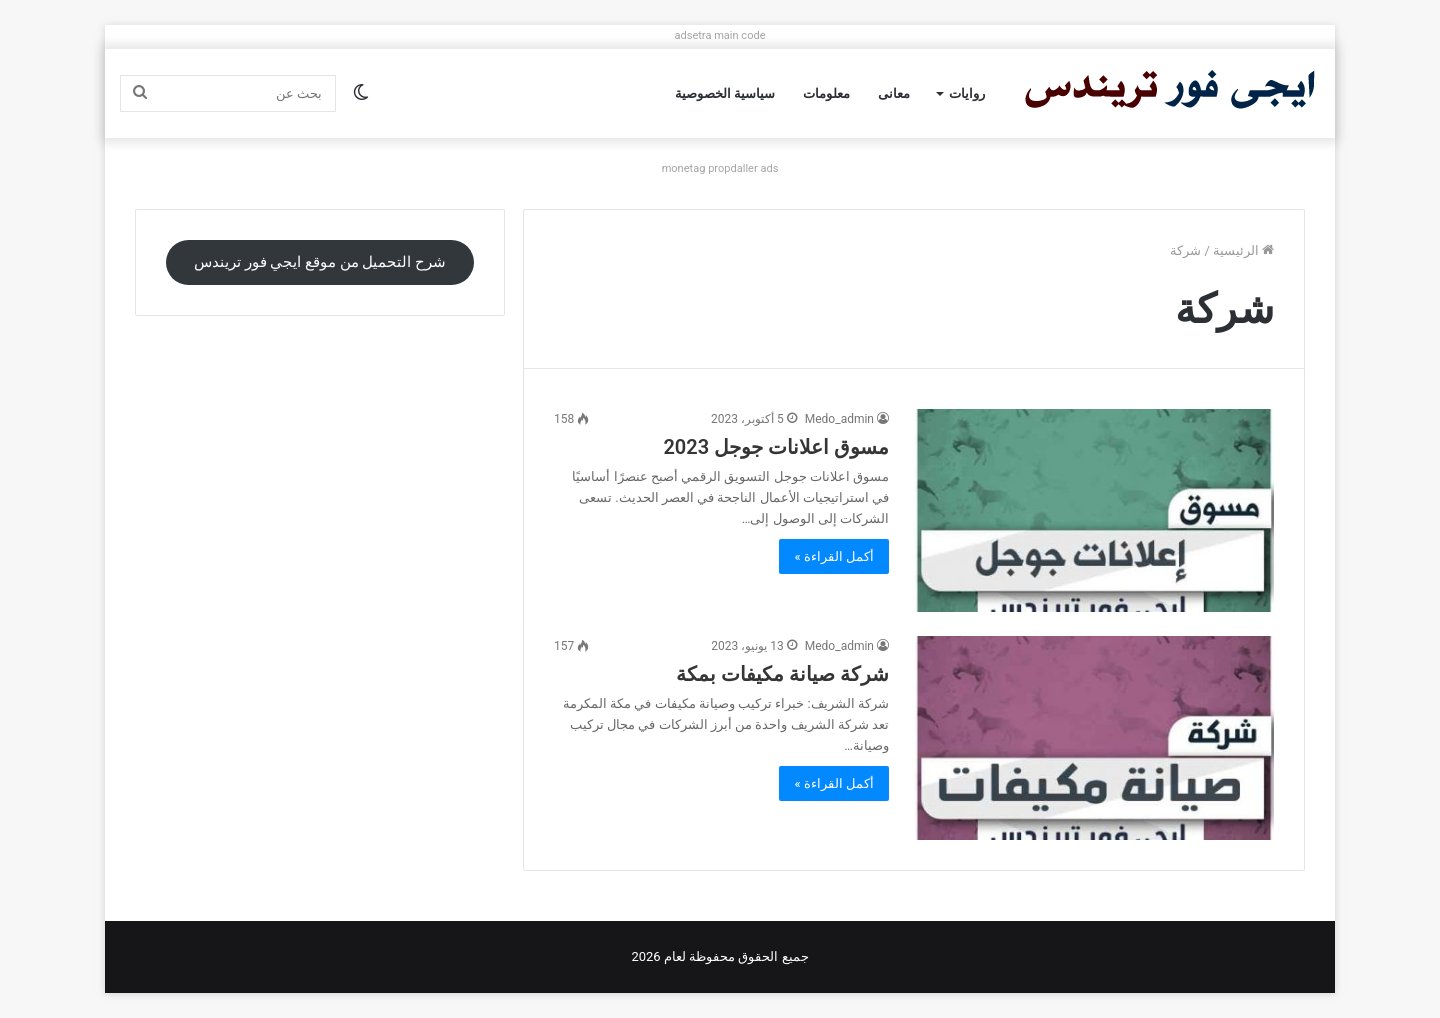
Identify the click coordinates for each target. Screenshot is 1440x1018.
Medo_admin (839, 419)
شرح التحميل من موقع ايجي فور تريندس (320, 262)
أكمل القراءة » (834, 556)
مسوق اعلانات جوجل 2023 (776, 447)
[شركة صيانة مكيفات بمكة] (1094, 737)
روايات (967, 93)
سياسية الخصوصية (725, 93)
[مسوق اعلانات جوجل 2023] (1094, 510)
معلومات (826, 93)
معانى (894, 93)
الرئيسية (1243, 250)
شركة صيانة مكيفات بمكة (782, 674)
